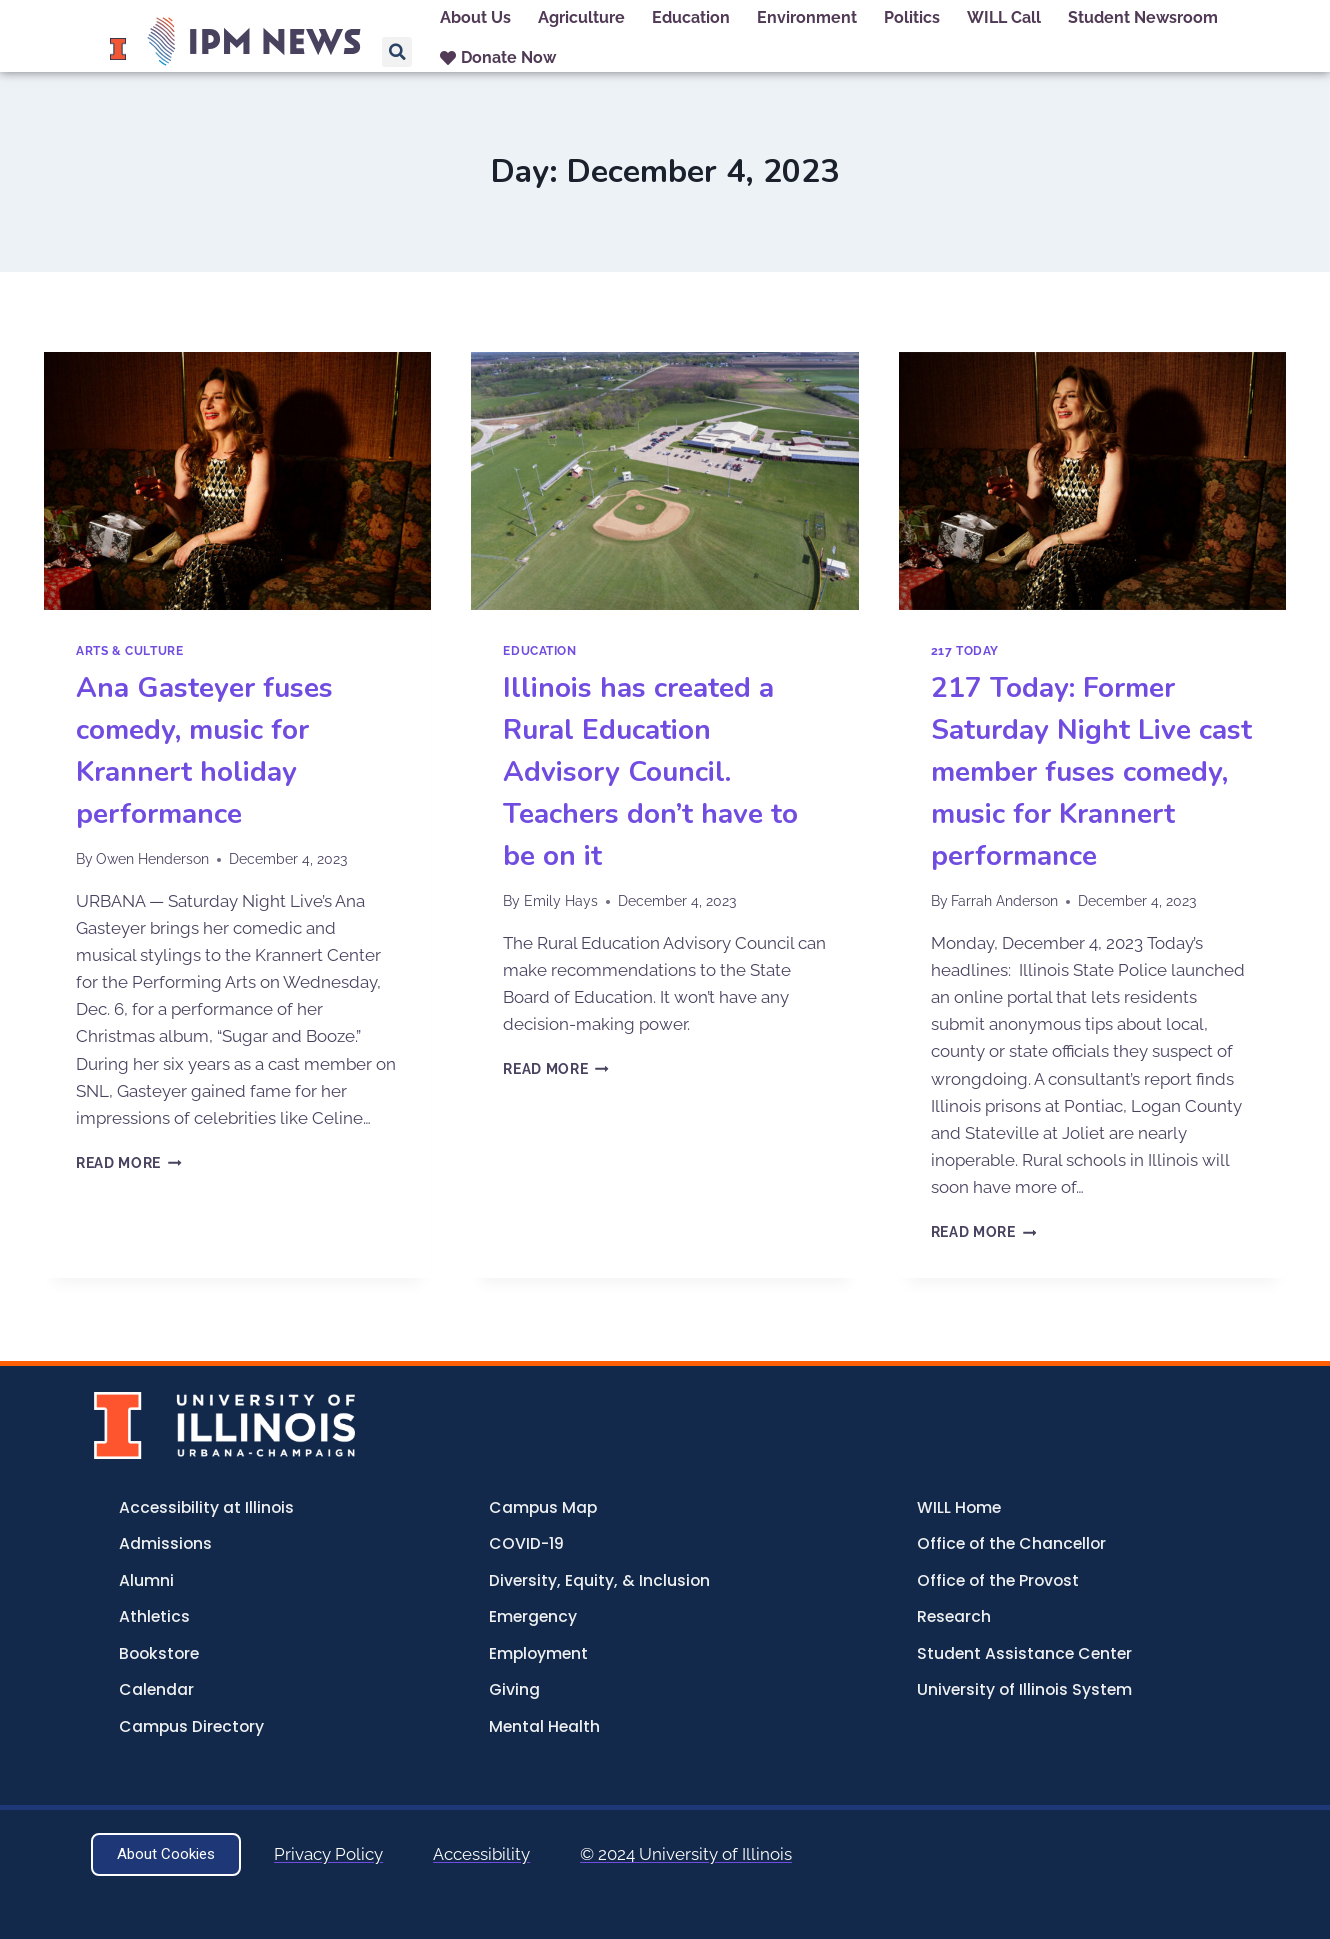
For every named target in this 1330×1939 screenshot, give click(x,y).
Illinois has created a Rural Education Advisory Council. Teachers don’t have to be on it (650, 772)
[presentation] (237, 481)
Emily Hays (561, 901)
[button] (397, 52)
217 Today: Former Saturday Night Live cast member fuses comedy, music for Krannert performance (1091, 772)
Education (539, 651)
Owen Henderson (152, 859)
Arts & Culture (129, 651)
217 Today (965, 651)
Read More (129, 1163)
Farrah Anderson (1004, 901)
